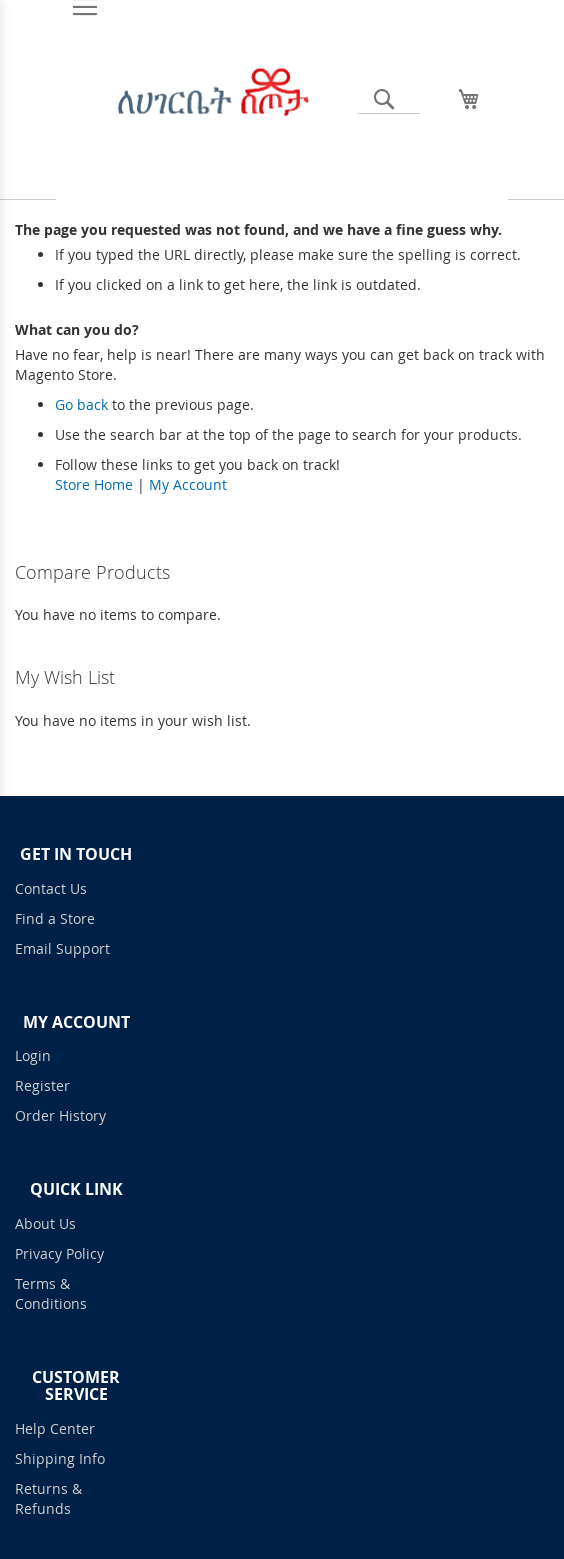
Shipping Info (60, 1458)
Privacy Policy (59, 1253)
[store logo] (212, 107)
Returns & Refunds (48, 1498)
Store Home (94, 484)
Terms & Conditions (51, 1293)
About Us (45, 1223)
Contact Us (51, 888)
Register (42, 1085)
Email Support (62, 948)
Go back (81, 404)
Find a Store (55, 918)
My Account (188, 484)
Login (33, 1055)
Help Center (55, 1428)
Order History (60, 1115)
